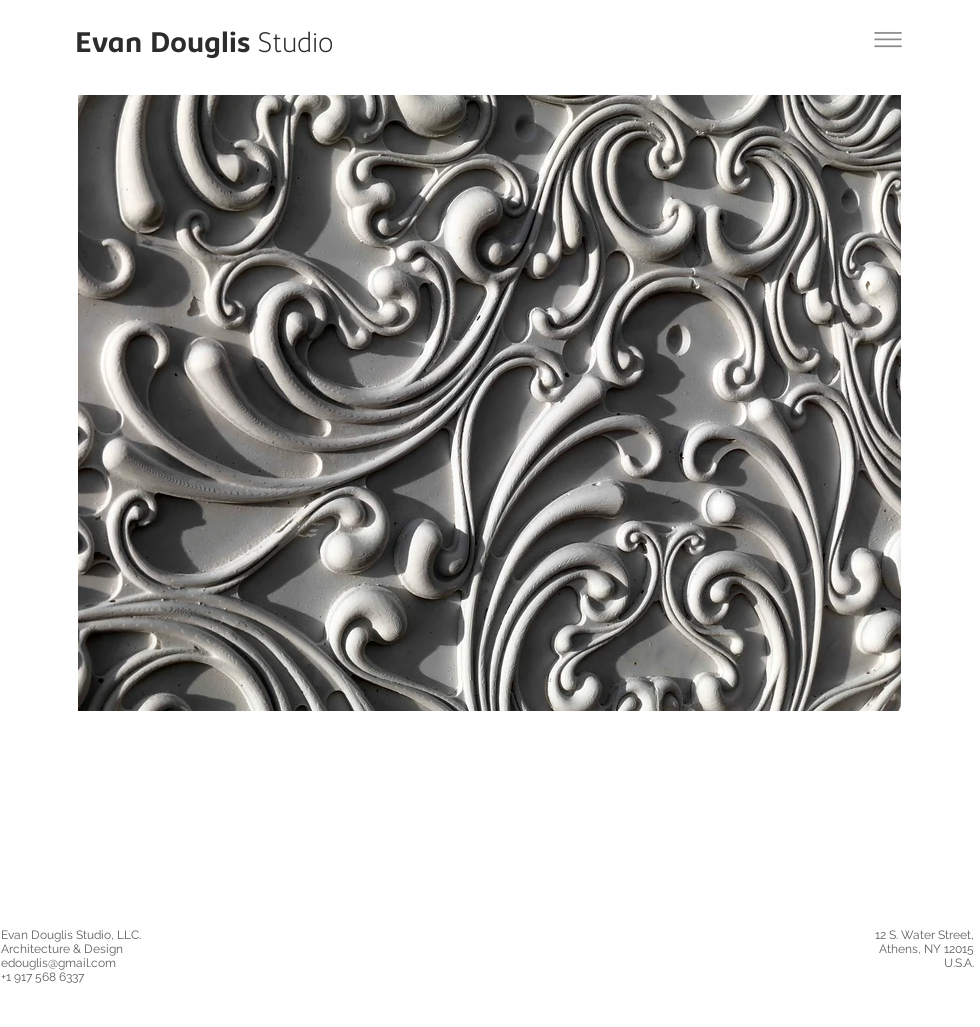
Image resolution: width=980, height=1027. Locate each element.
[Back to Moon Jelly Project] (888, 39)
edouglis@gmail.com (58, 963)
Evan (108, 45)
